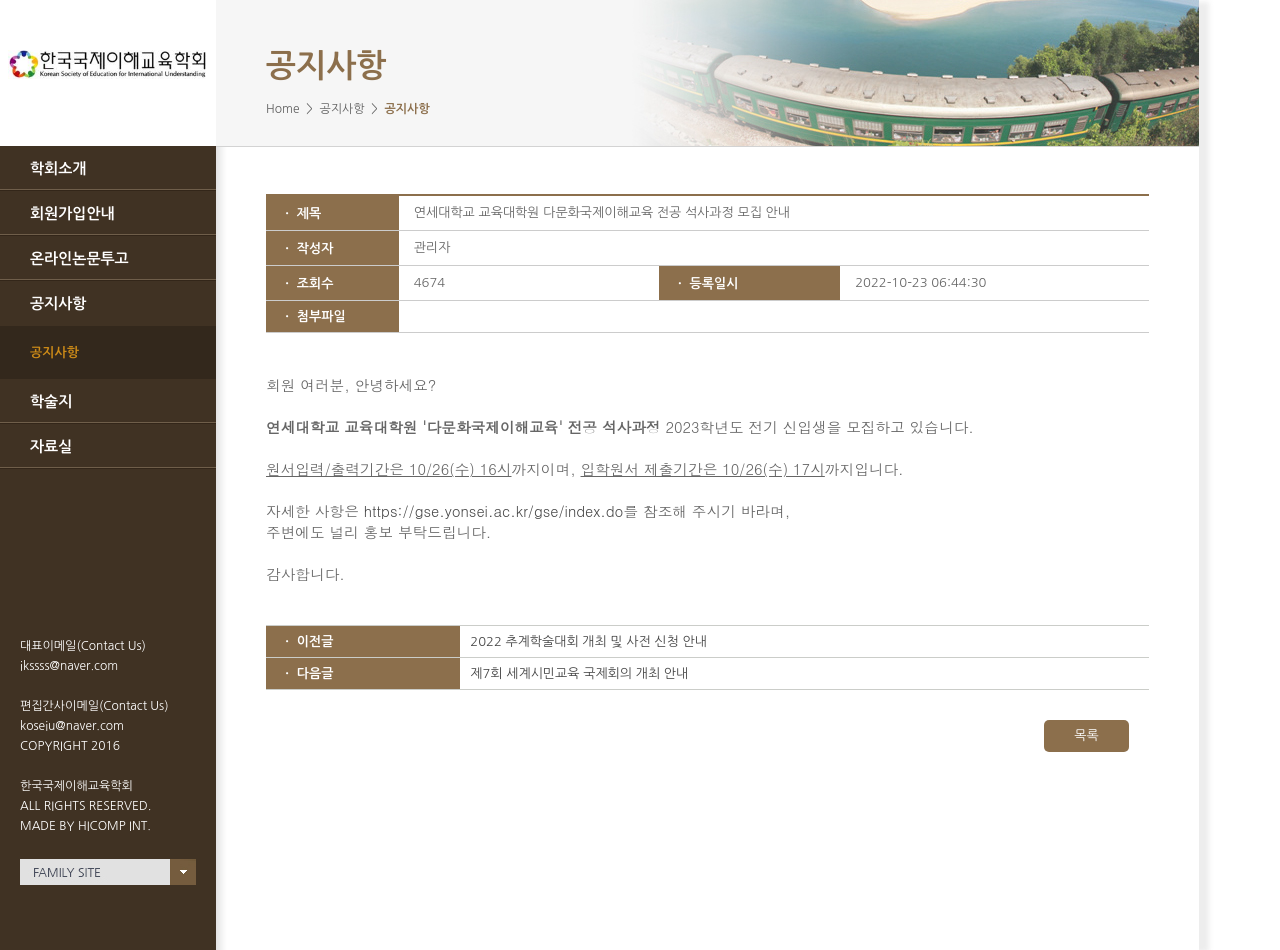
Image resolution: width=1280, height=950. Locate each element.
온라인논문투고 (79, 258)
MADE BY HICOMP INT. (85, 826)
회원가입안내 (72, 213)
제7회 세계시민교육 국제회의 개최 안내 (579, 673)
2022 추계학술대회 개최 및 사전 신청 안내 (588, 641)
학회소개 (58, 168)
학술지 (51, 401)
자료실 (51, 446)
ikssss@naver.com (69, 666)
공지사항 (58, 303)
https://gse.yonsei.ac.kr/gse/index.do (494, 510)
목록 (1086, 735)
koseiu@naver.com (72, 726)
